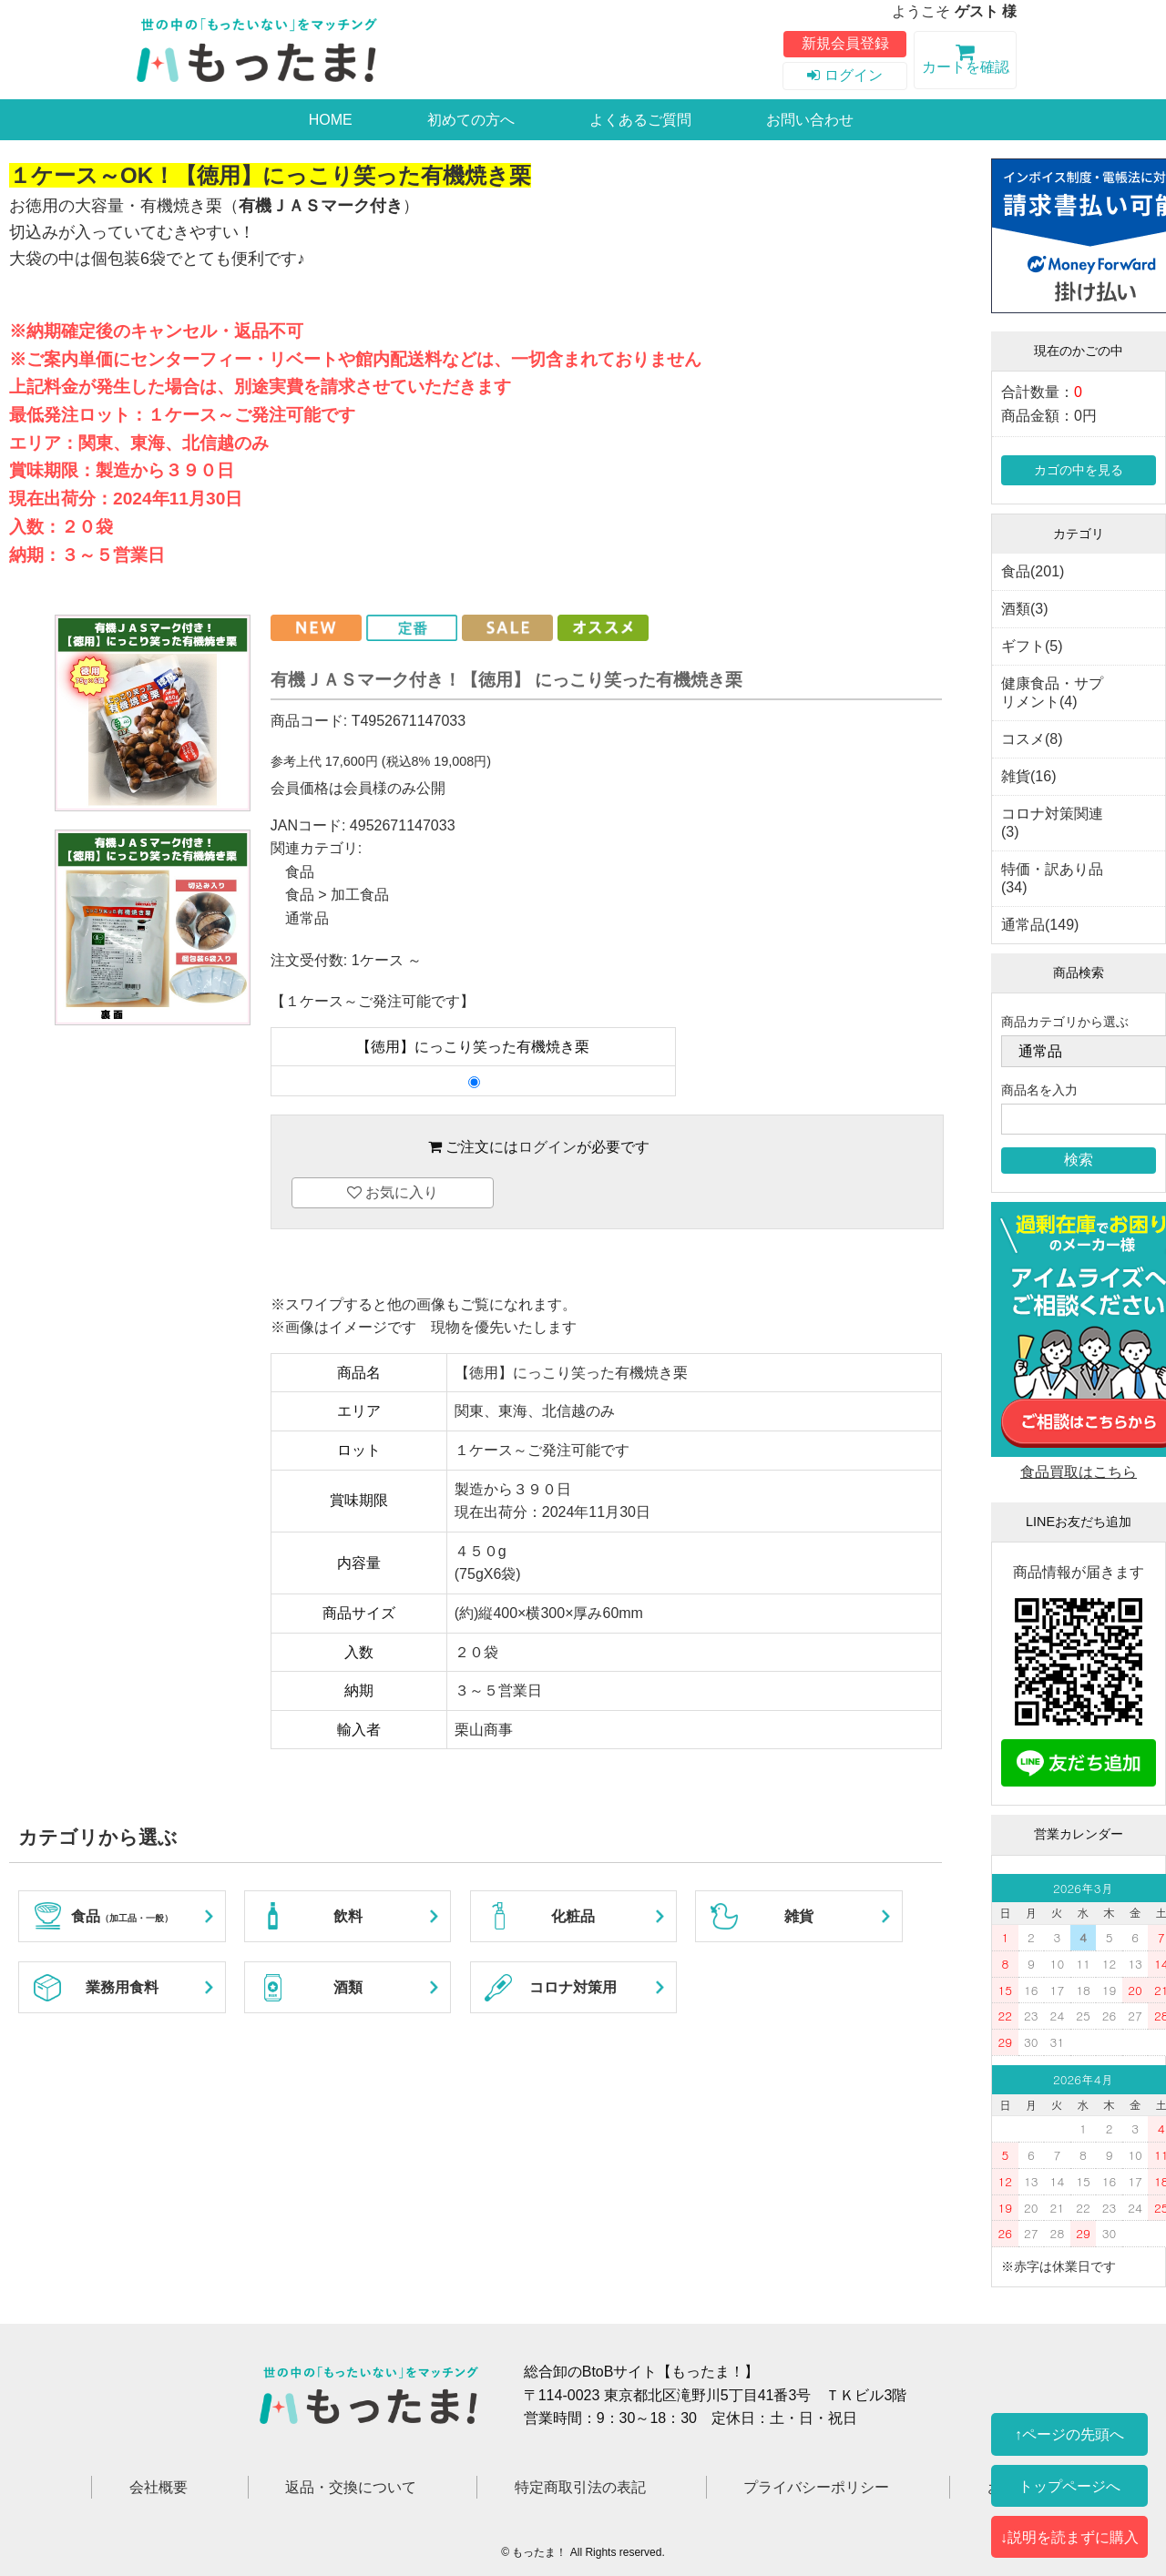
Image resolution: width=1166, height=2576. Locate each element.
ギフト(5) (1032, 646)
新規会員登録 (845, 43)
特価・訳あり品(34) (1052, 878)
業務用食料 (122, 1987)
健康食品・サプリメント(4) (1052, 692)
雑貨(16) (1028, 776)
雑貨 (798, 1916)
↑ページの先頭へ (1069, 2434)
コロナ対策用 (573, 1987)
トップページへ (1069, 2486)
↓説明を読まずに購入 (1069, 2537)
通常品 (307, 918)
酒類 (348, 1987)
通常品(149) (1040, 924)
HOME (331, 119)
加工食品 (360, 894)
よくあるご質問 (640, 119)
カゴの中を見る (1078, 470)
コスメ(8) (1032, 739)
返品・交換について (350, 2487)
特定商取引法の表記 (580, 2487)
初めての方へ (471, 119)
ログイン (844, 75)
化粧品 (573, 1916)
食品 (299, 872)
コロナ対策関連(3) (1052, 823)
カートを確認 (965, 62)
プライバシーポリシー (816, 2487)
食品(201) (1032, 571)
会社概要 (158, 2487)
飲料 (348, 1916)
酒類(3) (1024, 608)
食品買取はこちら (1078, 1472)
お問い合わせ (810, 119)
